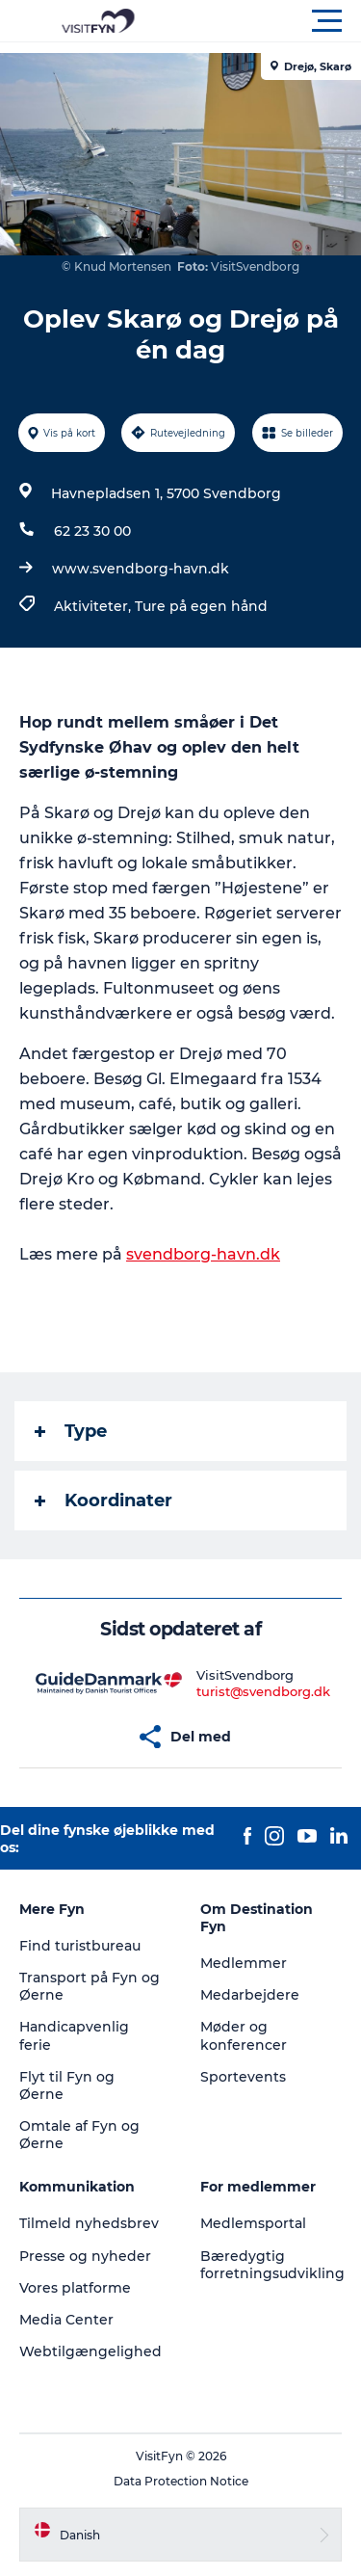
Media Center (66, 2319)
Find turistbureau (80, 1945)
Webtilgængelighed (90, 2351)
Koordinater (103, 1500)
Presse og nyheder (85, 2256)
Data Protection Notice (181, 2481)
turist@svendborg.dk (263, 1691)
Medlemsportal (253, 2223)
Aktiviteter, (94, 606)
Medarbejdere (249, 1995)
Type (71, 1431)
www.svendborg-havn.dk (140, 568)
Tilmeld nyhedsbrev (89, 2223)
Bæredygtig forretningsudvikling (272, 2264)
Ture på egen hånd (201, 606)
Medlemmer (243, 1963)
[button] (267, 21)
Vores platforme (75, 2288)
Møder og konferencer (243, 2035)
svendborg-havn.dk (203, 1254)
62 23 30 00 (92, 531)
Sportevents (243, 2076)
